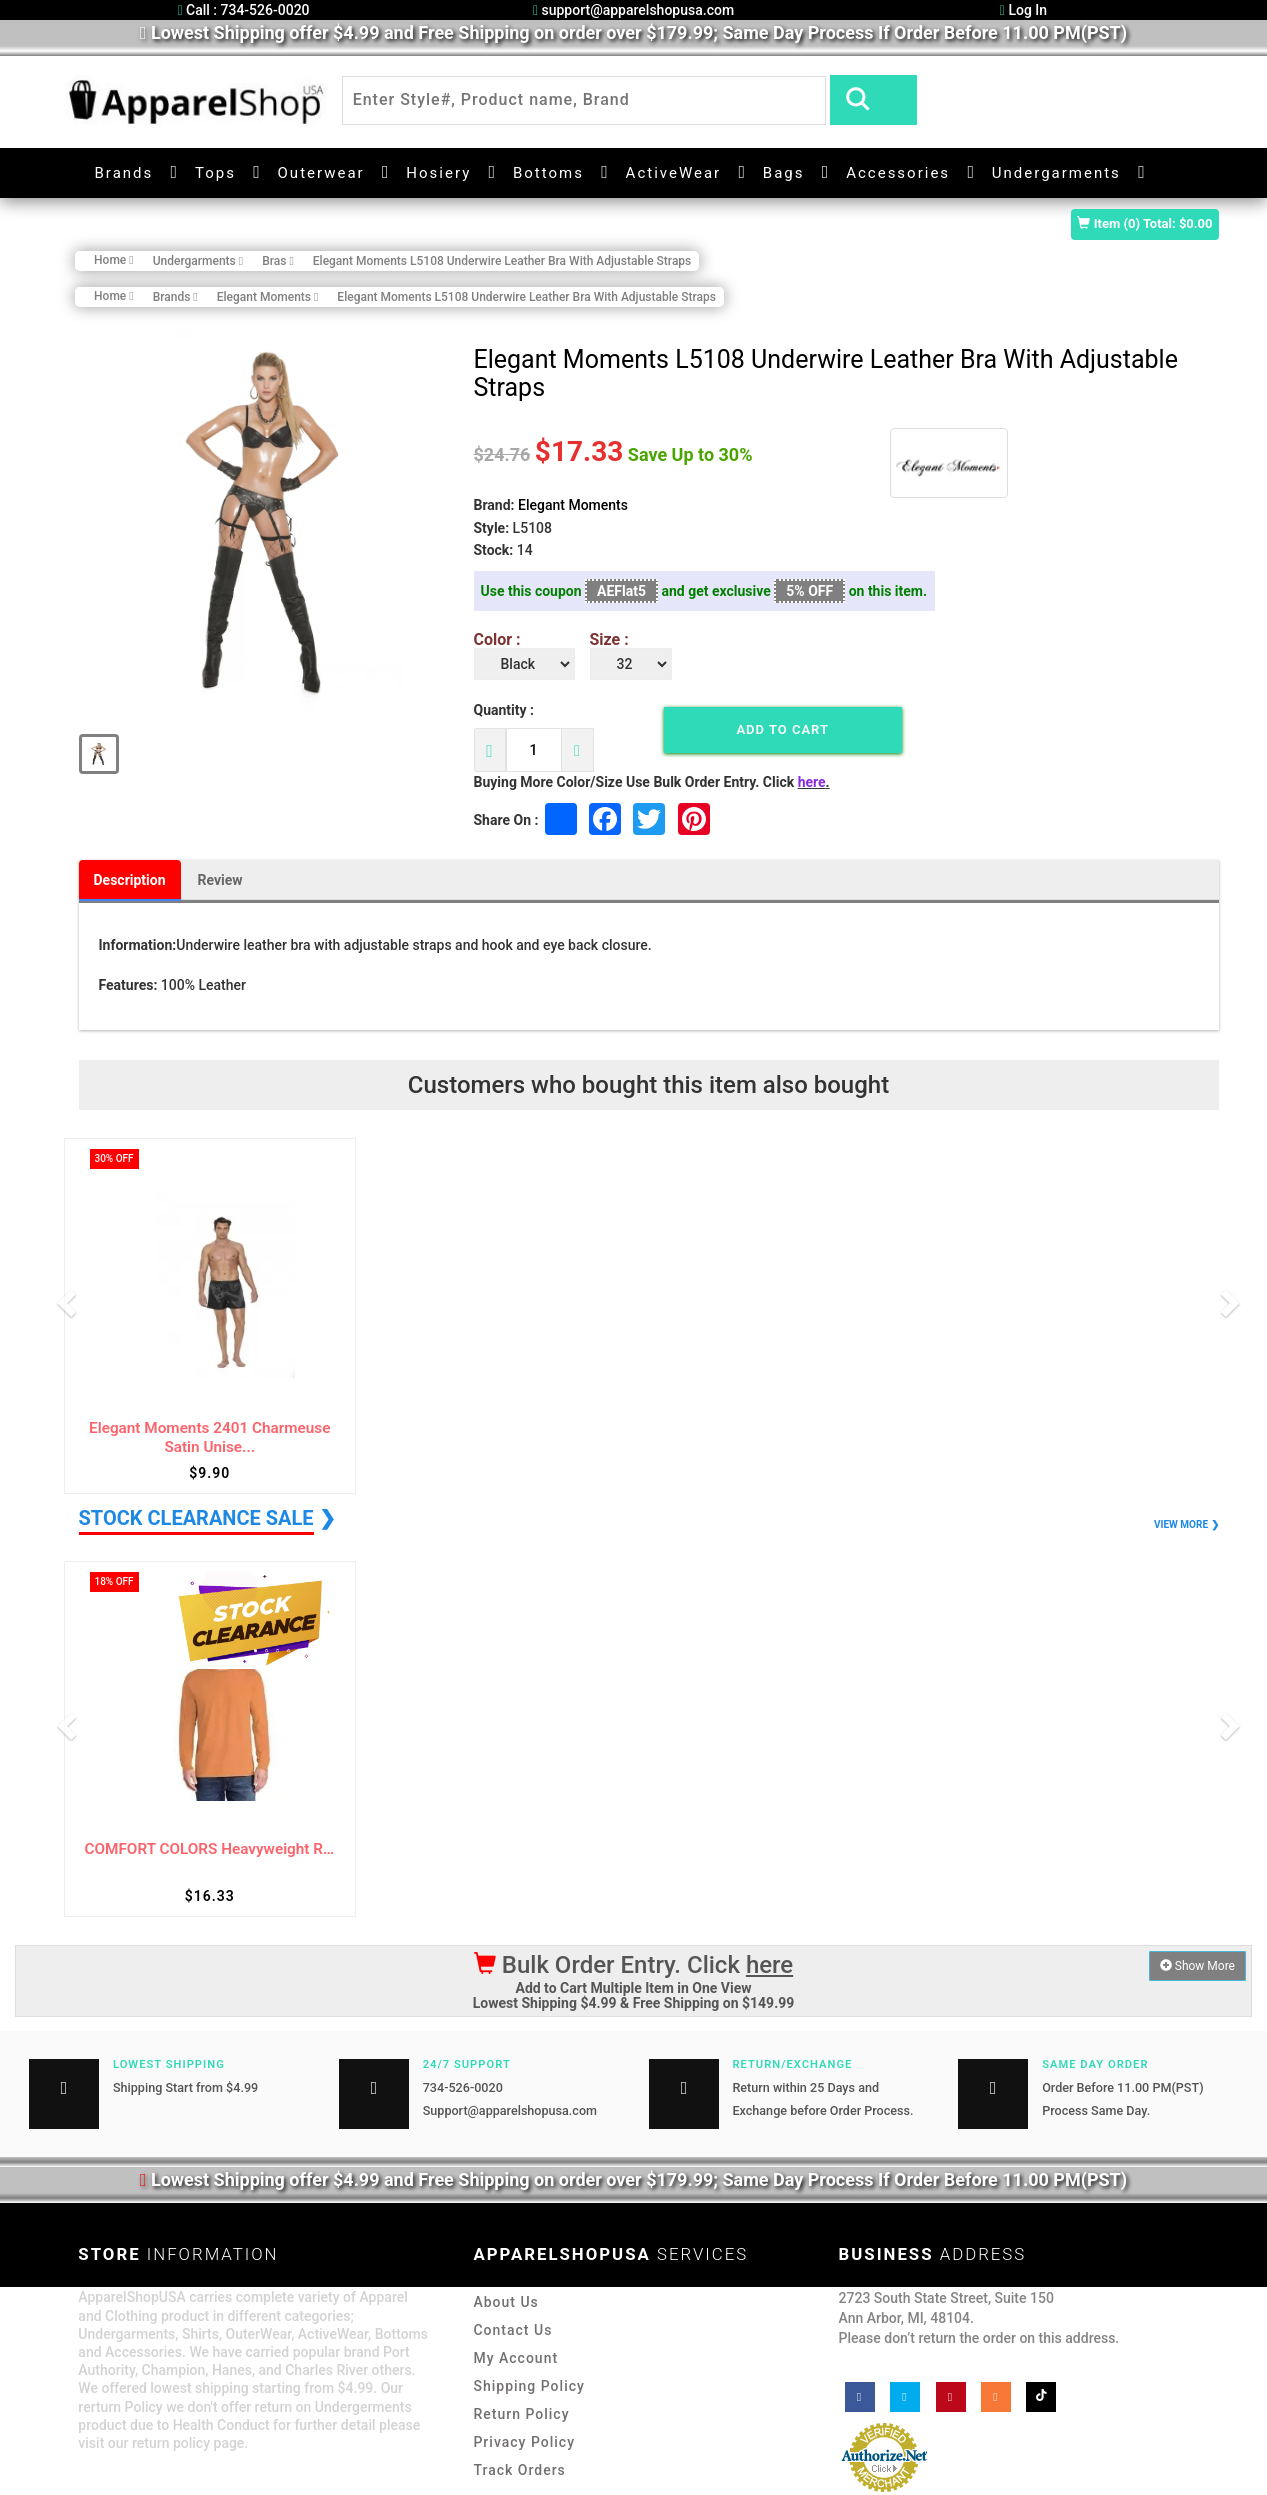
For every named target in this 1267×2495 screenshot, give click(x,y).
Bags (784, 173)
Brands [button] (124, 173)
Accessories (898, 173)
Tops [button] (215, 173)
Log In (1023, 10)
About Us (505, 2302)
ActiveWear (674, 173)
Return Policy (521, 2414)
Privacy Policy (524, 2442)
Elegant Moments (573, 505)
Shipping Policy (528, 2386)
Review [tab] (220, 880)
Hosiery (438, 173)
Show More (1197, 1966)
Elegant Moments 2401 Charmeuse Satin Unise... (209, 1437)
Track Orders (519, 2470)
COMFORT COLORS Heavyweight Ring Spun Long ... (210, 1849)
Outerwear (321, 173)
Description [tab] (130, 880)
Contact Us (512, 2330)
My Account (515, 2358)
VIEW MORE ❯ (1186, 1524)
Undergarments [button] (1056, 173)
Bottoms (548, 173)
